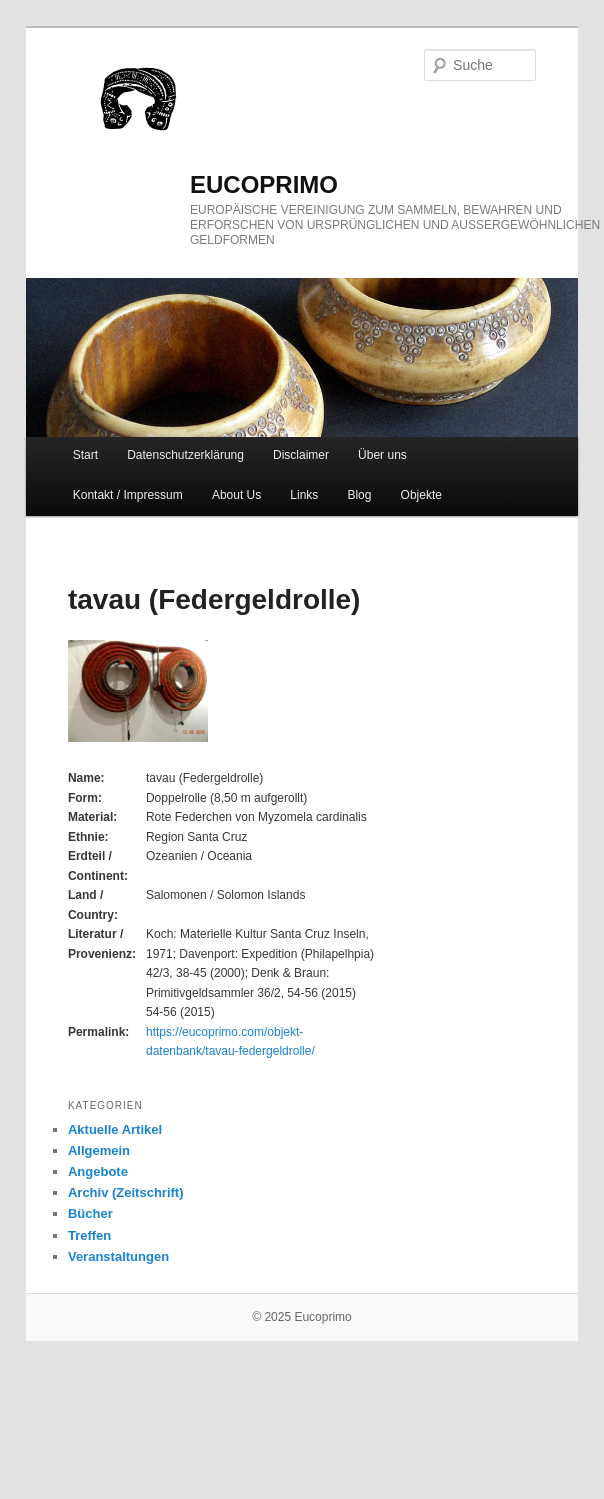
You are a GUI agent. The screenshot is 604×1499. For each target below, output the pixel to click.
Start (85, 455)
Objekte (421, 495)
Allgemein (99, 1150)
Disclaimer (301, 455)
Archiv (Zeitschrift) (126, 1192)
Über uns (382, 455)
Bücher (90, 1213)
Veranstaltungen (118, 1256)
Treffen (89, 1235)
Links (304, 495)
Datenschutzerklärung (185, 455)
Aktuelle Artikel (115, 1129)
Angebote (98, 1171)
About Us (236, 495)
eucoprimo (264, 184)
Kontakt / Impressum (128, 495)
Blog (359, 495)
